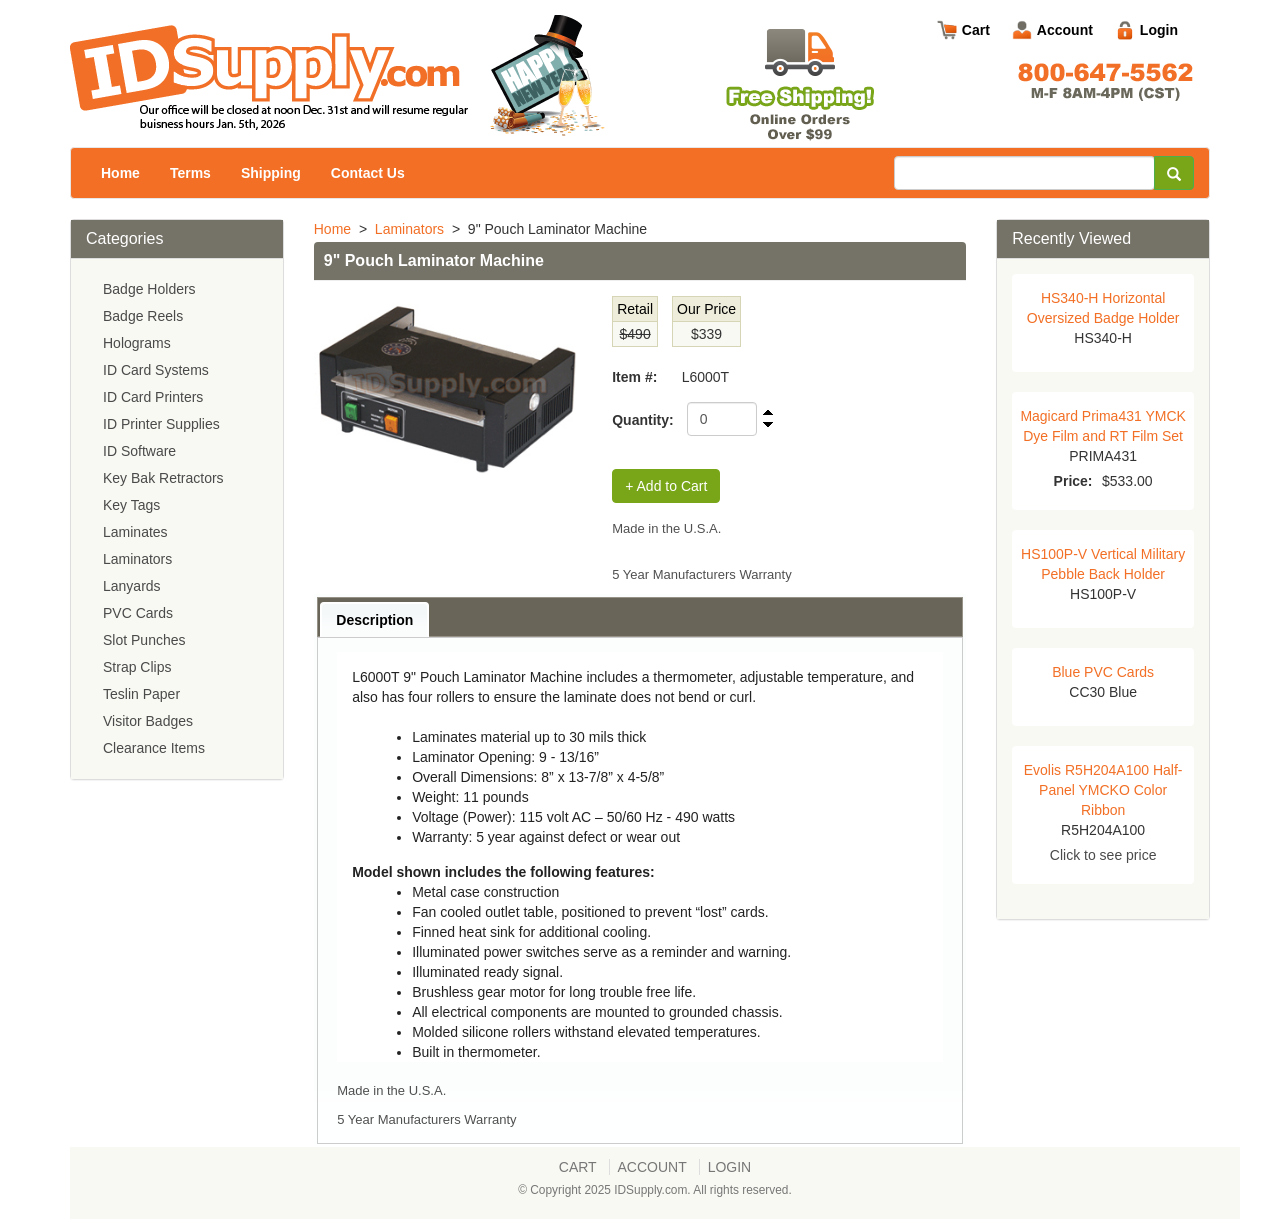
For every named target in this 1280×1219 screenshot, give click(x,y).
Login (1159, 30)
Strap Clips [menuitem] (137, 667)
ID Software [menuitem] (139, 451)
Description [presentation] (374, 620)
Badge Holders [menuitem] (149, 289)
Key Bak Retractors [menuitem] (163, 478)
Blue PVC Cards (1103, 672)
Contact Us (368, 173)
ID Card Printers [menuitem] (153, 397)
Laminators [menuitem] (137, 559)
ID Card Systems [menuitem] (156, 370)
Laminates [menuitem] (135, 532)
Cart (976, 30)
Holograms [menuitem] (137, 343)
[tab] (374, 619)
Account (1065, 30)
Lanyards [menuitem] (132, 586)
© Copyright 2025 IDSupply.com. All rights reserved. (655, 1190)
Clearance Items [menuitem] (154, 748)
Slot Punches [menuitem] (144, 640)
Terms (190, 173)
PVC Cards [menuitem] (138, 613)
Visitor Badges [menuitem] (148, 721)
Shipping (271, 173)
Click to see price (1103, 855)
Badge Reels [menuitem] (143, 316)
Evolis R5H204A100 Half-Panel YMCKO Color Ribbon (1103, 790)
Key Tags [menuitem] (131, 505)
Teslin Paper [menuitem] (141, 694)
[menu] (177, 519)
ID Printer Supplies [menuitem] (161, 424)
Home (120, 173)
